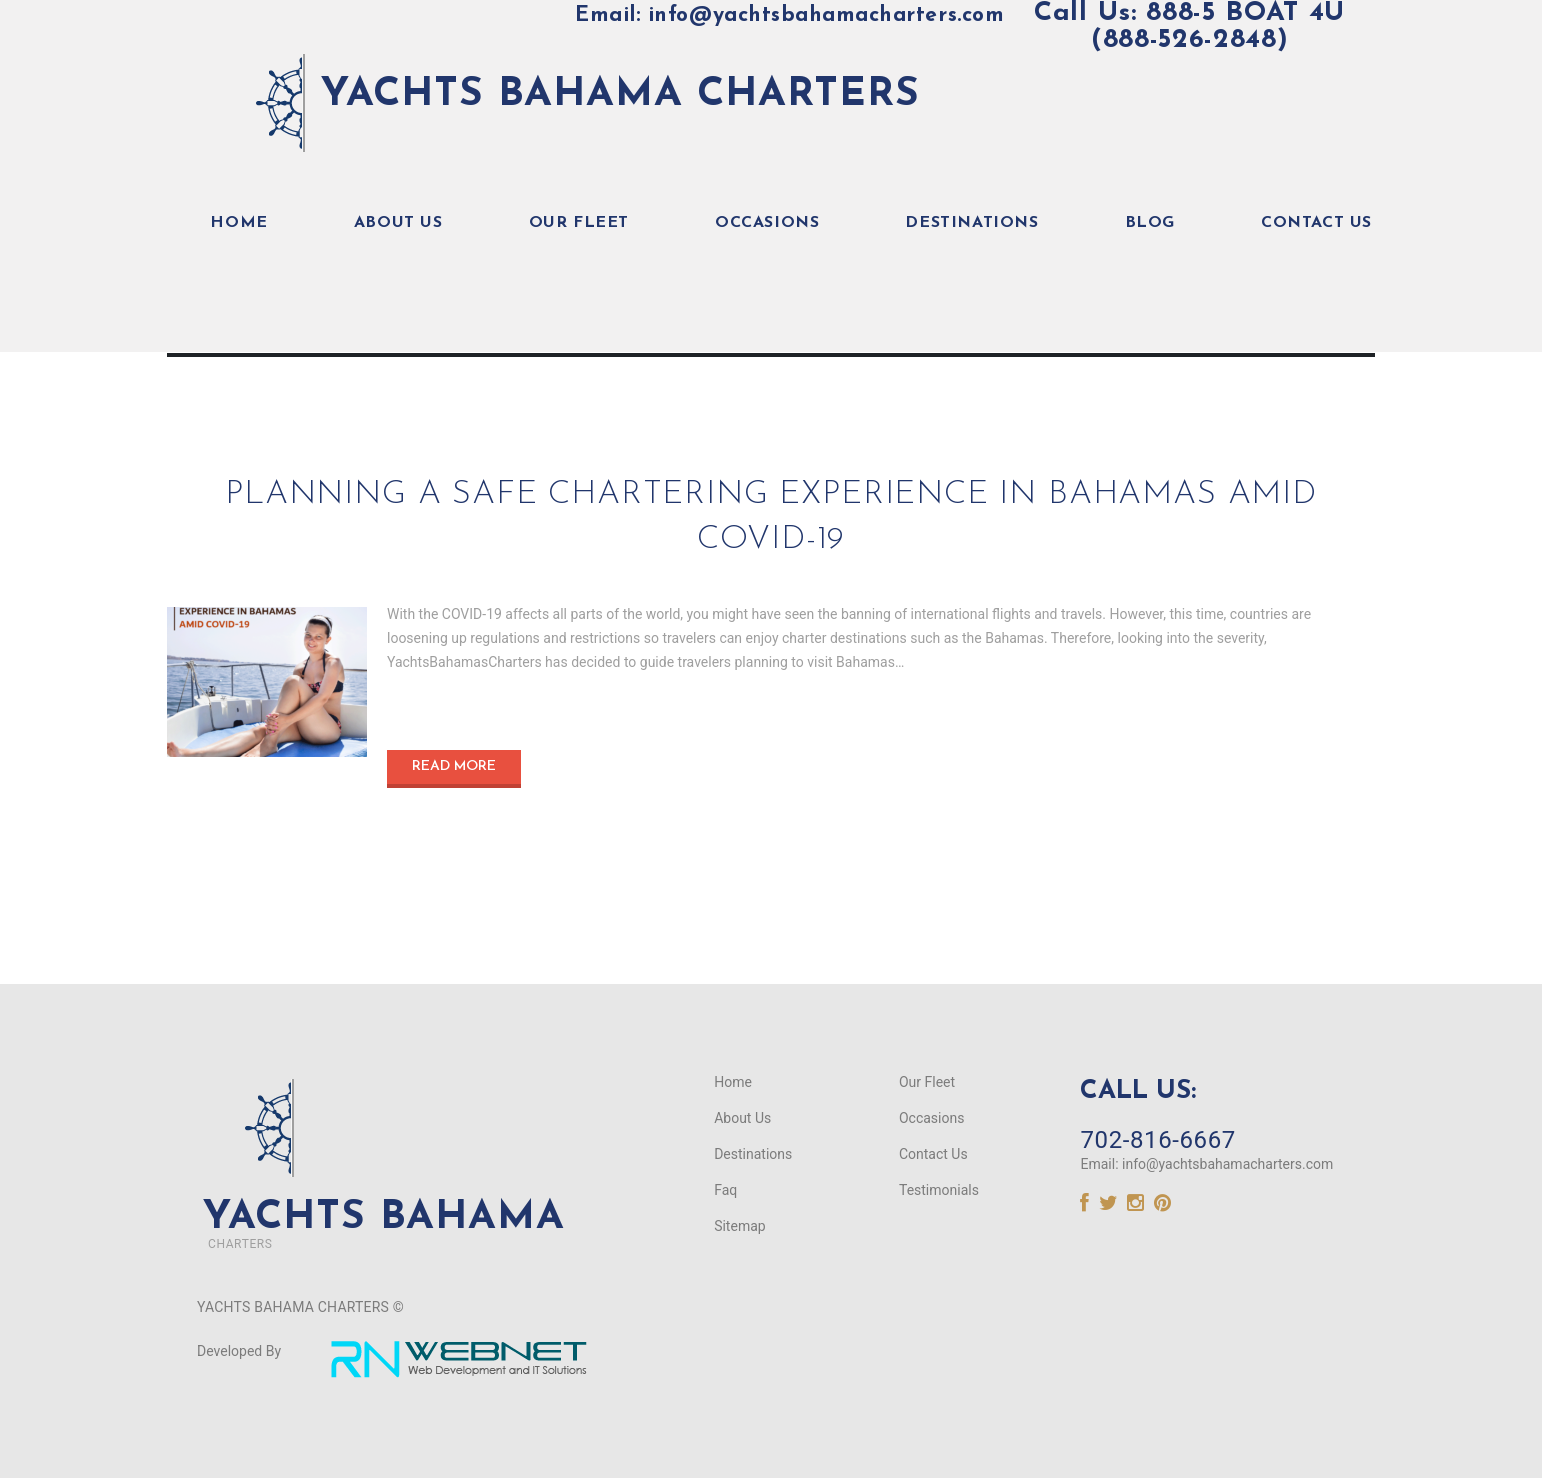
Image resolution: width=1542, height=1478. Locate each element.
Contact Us (1316, 222)
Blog (1150, 222)
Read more (454, 765)
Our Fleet (579, 222)
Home (238, 222)
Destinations (971, 222)
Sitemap (739, 1225)
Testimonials (939, 1189)
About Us (398, 222)
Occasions (767, 222)
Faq (725, 1189)
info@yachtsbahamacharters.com (1227, 1163)
